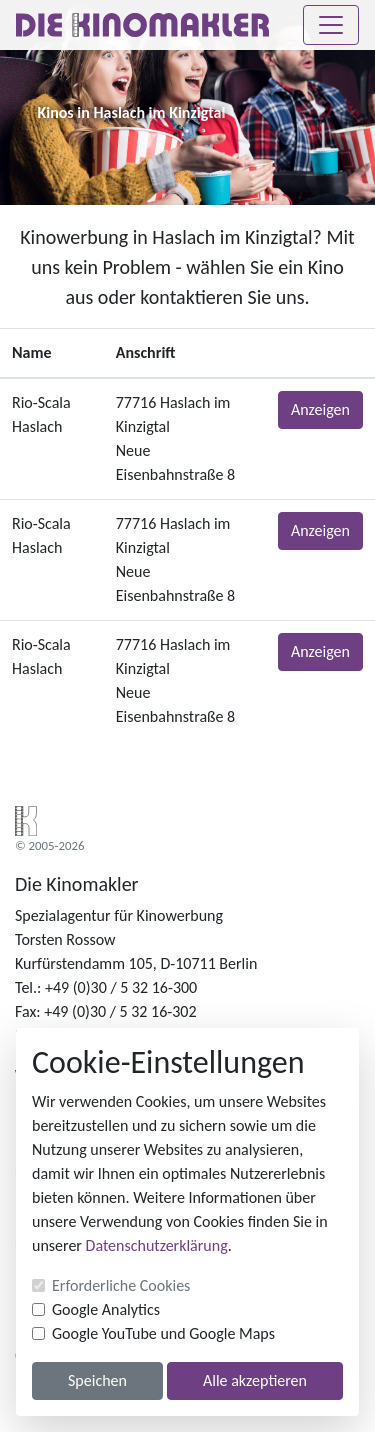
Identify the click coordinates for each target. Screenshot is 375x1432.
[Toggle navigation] (331, 25)
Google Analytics (106, 1309)
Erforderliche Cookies (121, 1285)
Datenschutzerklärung (157, 1245)
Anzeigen (320, 409)
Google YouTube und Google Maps (163, 1333)
